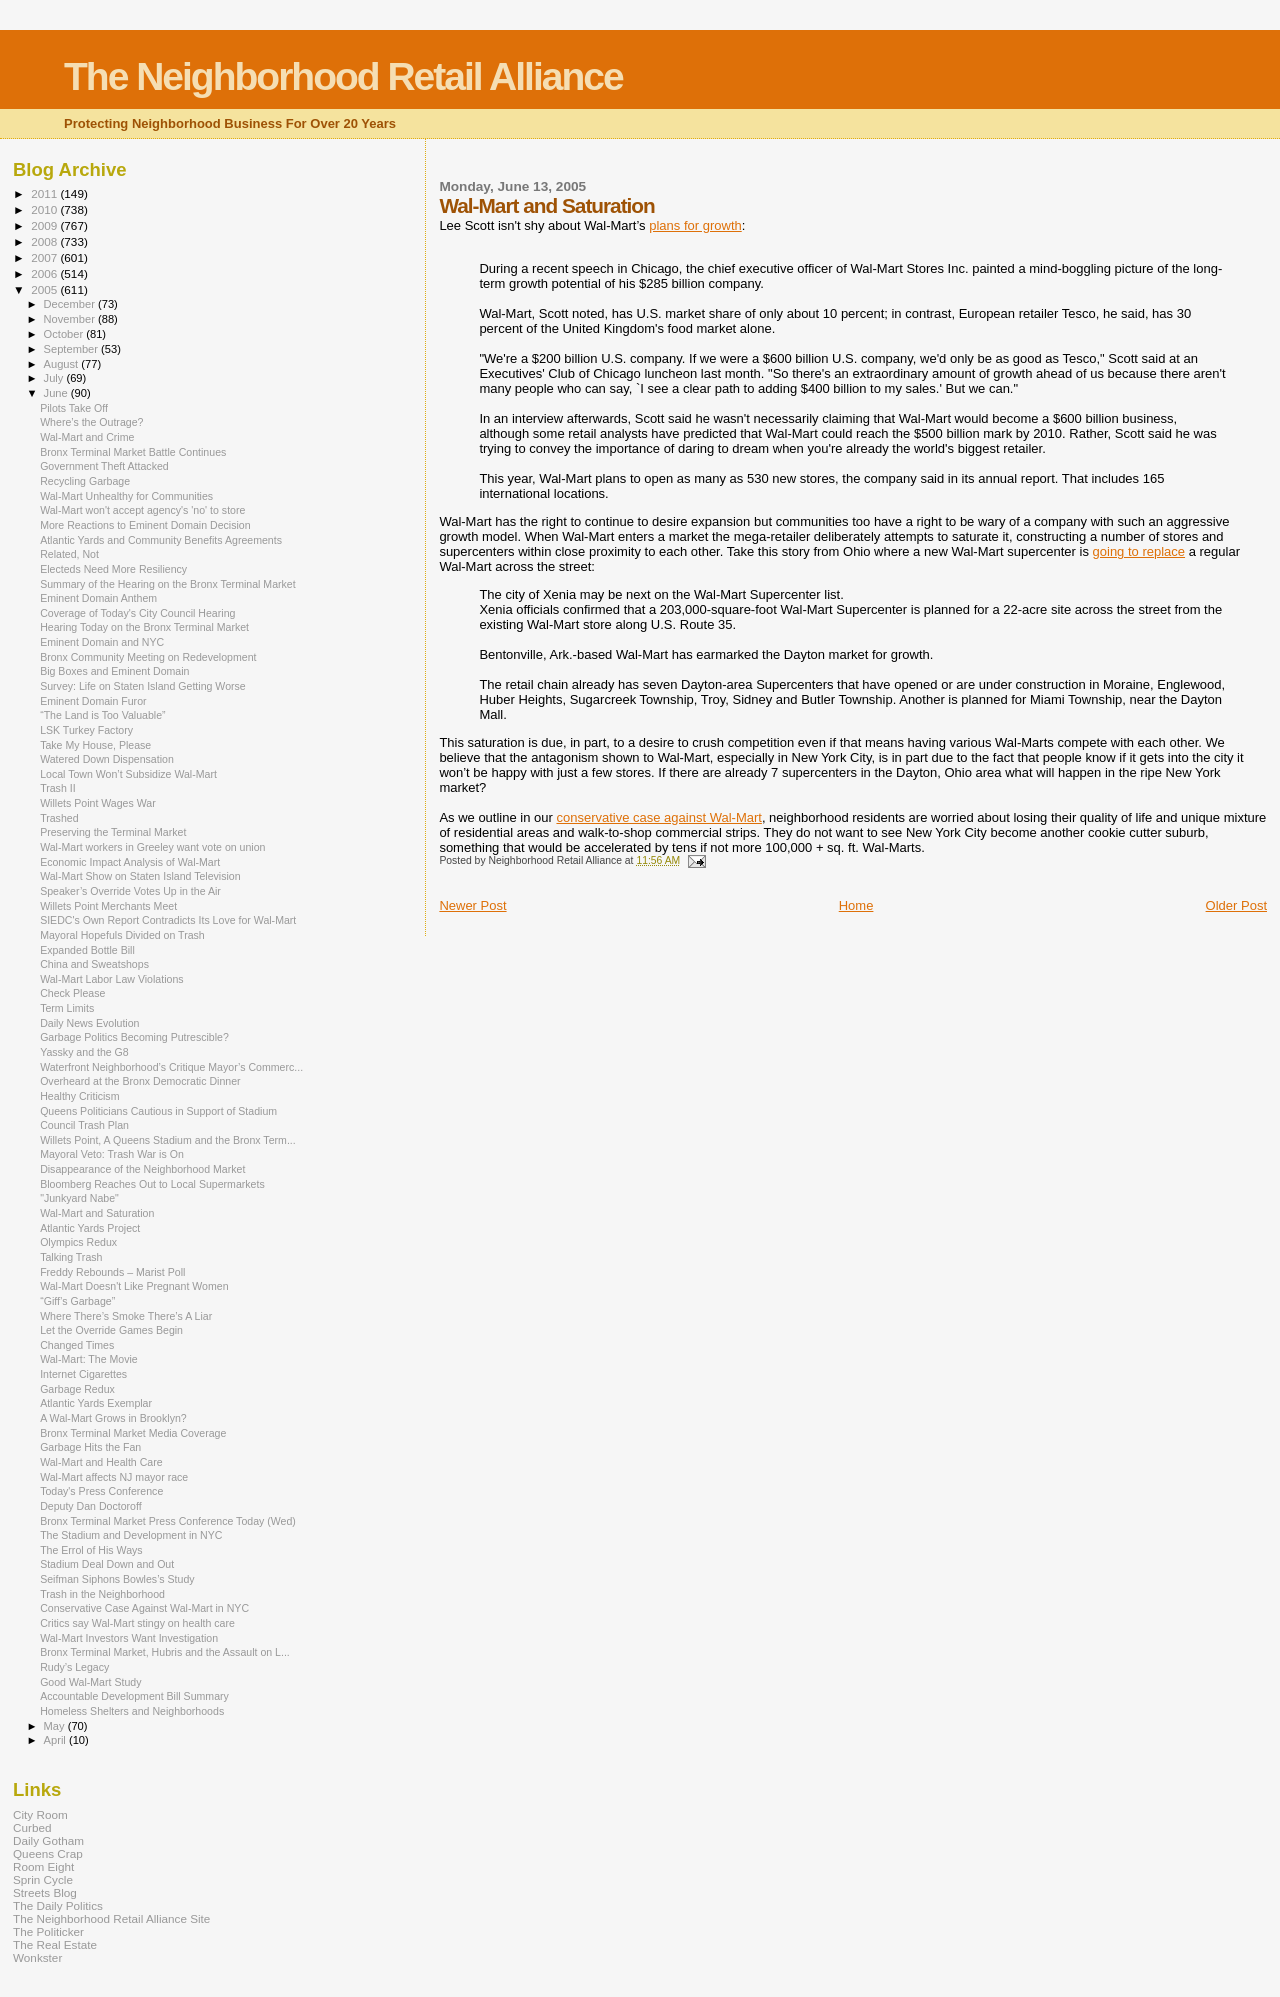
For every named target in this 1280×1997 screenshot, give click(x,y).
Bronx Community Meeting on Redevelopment (148, 657)
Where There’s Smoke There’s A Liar (126, 1316)
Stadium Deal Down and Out (107, 1564)
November (71, 319)
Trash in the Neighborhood (102, 1594)
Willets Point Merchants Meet (108, 906)
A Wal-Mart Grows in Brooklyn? (113, 1418)
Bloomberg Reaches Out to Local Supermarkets (152, 1184)
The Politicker (48, 1931)
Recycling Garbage (85, 481)
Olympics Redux (78, 1242)
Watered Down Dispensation (107, 759)
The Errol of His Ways (91, 1550)
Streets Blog (45, 1892)
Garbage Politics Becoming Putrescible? (134, 1037)
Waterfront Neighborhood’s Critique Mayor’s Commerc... (171, 1067)
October (65, 334)
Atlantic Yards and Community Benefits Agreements (161, 540)
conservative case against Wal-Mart (658, 817)
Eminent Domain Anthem (98, 598)
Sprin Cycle (43, 1879)
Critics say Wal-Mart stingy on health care (137, 1623)
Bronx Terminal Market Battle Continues (133, 452)
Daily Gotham (48, 1840)
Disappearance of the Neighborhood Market (142, 1169)
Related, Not (69, 554)
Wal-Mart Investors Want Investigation (129, 1638)
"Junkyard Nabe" (79, 1198)
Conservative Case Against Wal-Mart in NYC (144, 1608)
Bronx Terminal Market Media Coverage (133, 1433)
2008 (45, 241)
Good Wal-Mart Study (90, 1682)
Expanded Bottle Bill (87, 950)
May (56, 1726)
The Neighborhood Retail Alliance (343, 76)
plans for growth (695, 225)
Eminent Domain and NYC (102, 642)
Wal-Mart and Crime (87, 437)
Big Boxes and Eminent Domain (114, 671)
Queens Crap (48, 1853)
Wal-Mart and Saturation (97, 1213)
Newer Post (472, 905)
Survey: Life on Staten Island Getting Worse (143, 686)
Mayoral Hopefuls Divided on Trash (122, 935)
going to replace (1139, 551)
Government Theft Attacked (104, 466)
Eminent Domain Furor (93, 701)
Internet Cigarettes (83, 1374)
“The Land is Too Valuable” (102, 715)
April (56, 1740)
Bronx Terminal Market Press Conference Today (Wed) (168, 1521)
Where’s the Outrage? (91, 422)
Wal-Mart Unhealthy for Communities (126, 496)
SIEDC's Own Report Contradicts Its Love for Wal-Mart (168, 920)
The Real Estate (55, 1944)
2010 (45, 209)
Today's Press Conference (101, 1491)
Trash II (57, 788)
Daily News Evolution (89, 1023)
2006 (45, 273)
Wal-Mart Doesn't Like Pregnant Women (134, 1286)
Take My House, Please (95, 745)
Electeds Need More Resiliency (113, 569)
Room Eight (43, 1866)
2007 (45, 257)
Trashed (59, 818)
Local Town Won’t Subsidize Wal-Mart (128, 774)
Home (856, 905)
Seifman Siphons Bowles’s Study (117, 1579)
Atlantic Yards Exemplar (96, 1403)
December (71, 304)
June (57, 393)
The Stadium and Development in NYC (131, 1535)
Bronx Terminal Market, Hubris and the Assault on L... (165, 1652)
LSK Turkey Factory (86, 730)
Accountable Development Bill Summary (134, 1696)
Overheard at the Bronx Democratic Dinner (140, 1081)
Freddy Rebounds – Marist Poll (112, 1272)
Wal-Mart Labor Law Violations (111, 979)
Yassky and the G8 (84, 1052)
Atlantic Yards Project (90, 1228)
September (73, 349)
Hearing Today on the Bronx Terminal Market (144, 627)
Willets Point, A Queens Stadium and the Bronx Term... (168, 1140)
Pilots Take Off (74, 408)
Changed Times (77, 1345)
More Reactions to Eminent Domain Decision (145, 525)
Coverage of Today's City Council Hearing (137, 613)
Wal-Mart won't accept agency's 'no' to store (142, 510)
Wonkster (37, 1957)
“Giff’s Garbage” (77, 1301)
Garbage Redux (77, 1389)
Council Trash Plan (84, 1125)
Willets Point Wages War (98, 803)
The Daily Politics (58, 1905)
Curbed (32, 1827)
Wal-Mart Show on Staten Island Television (140, 876)
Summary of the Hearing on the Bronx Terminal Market (168, 584)
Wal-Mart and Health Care (101, 1462)
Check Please (72, 993)
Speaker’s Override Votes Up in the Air (130, 891)
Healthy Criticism (79, 1096)
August (63, 364)
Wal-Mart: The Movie (89, 1359)
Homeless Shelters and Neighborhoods (132, 1711)
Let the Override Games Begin (111, 1330)
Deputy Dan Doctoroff (91, 1506)
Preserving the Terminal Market (113, 832)
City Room (40, 1814)
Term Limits (67, 1008)
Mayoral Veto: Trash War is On (112, 1154)
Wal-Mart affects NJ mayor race (114, 1477)
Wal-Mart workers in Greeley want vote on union (152, 847)
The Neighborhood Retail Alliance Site (111, 1918)
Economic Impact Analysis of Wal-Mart (130, 862)
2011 (45, 193)
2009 (45, 225)
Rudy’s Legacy (74, 1667)
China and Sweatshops (94, 964)
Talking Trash (71, 1257)
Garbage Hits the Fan (90, 1447)
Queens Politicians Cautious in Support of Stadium (158, 1111)
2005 (45, 289)
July (55, 378)
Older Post (1236, 905)
